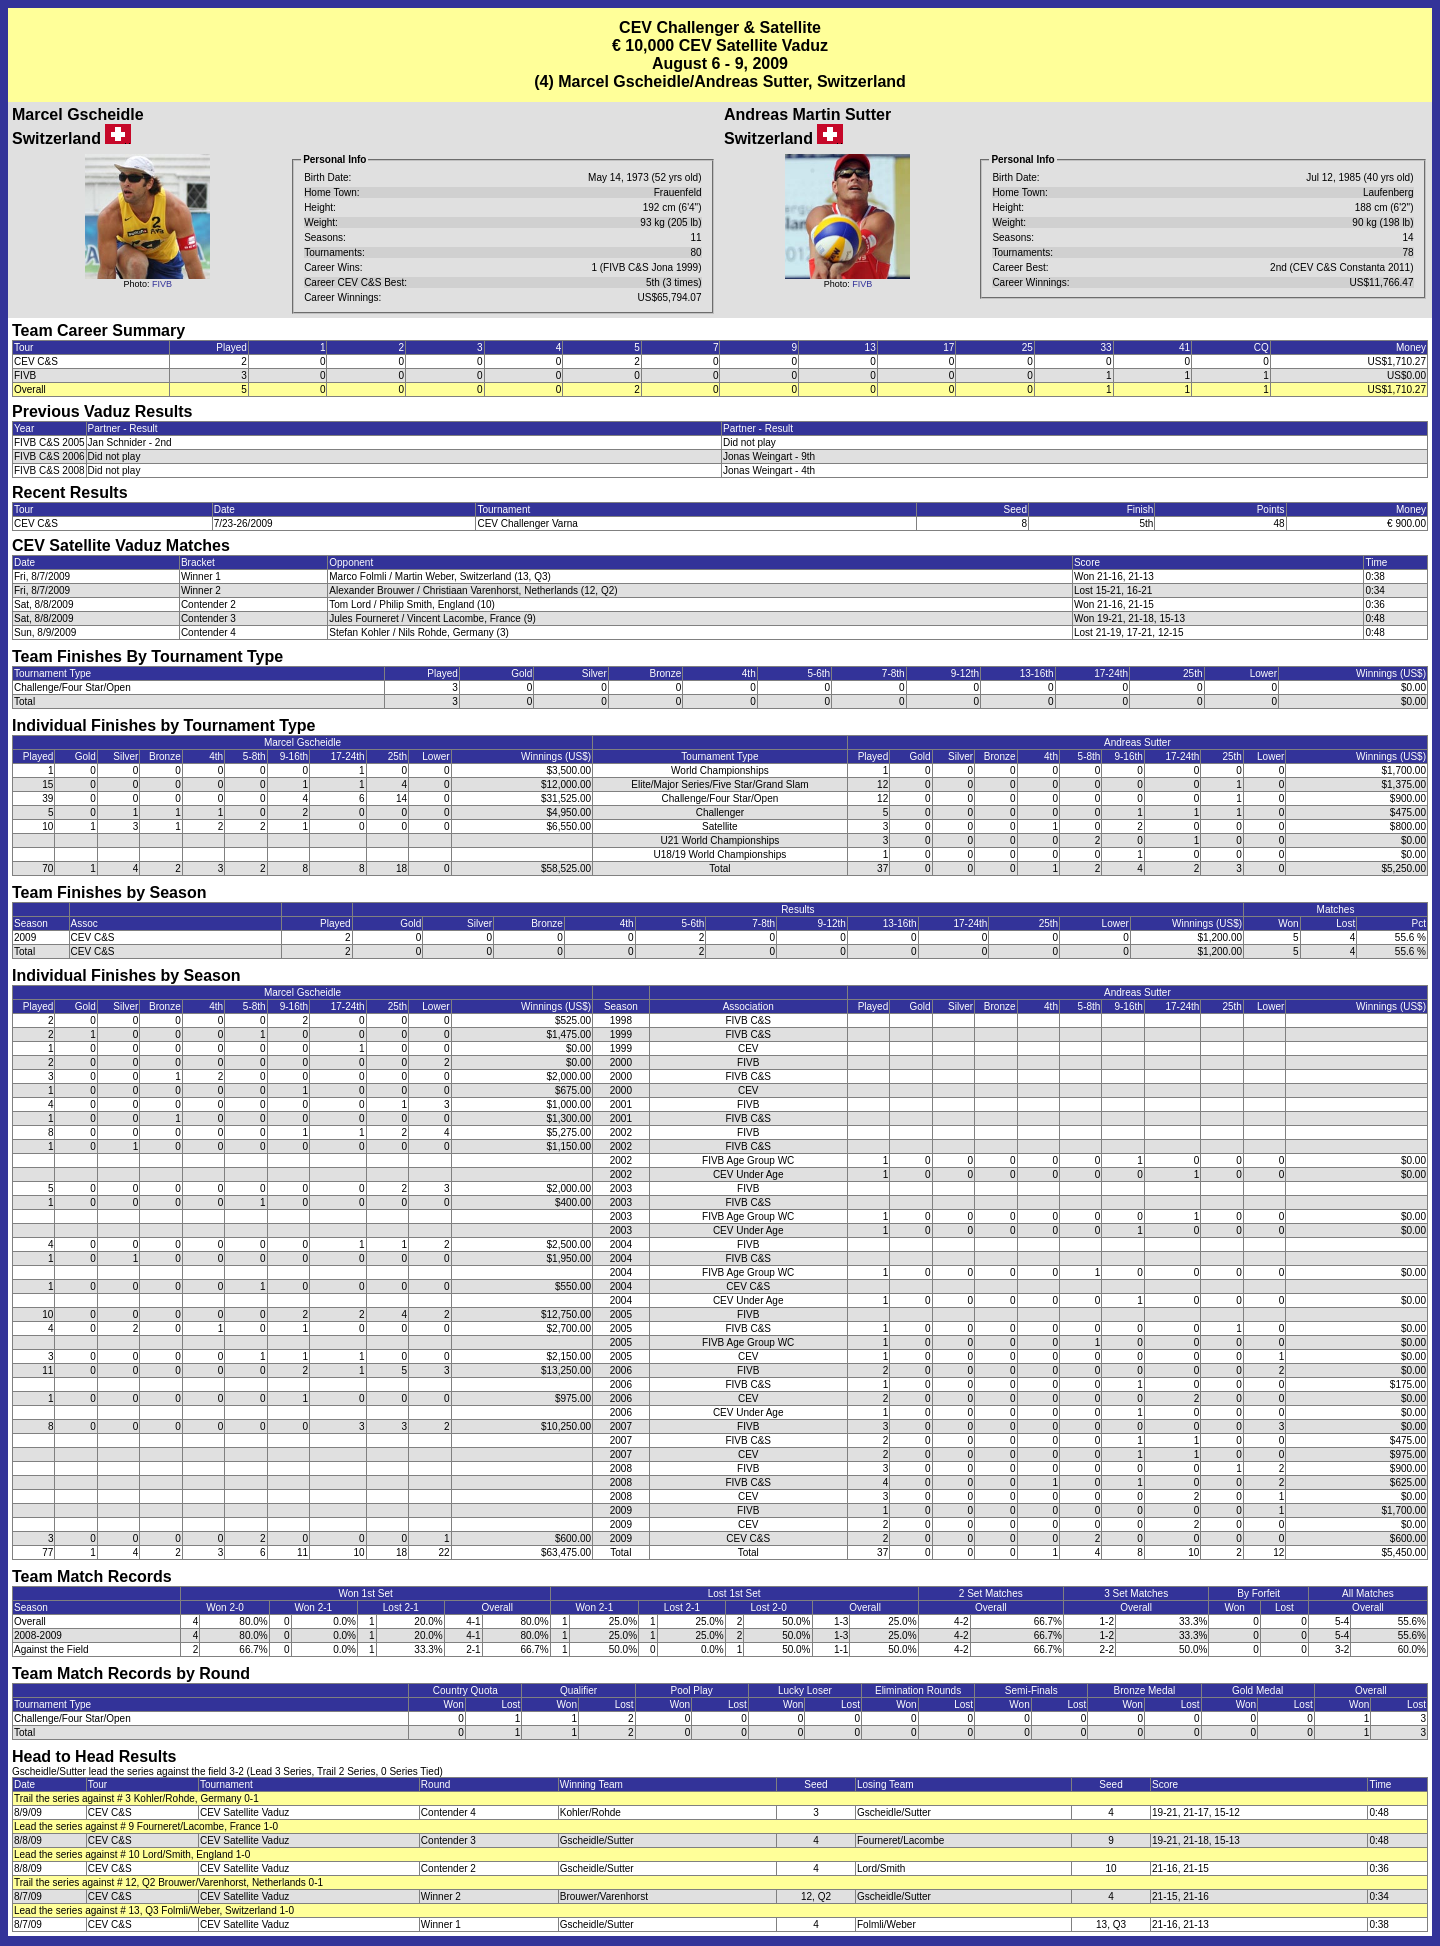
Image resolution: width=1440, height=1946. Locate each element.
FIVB (162, 284)
